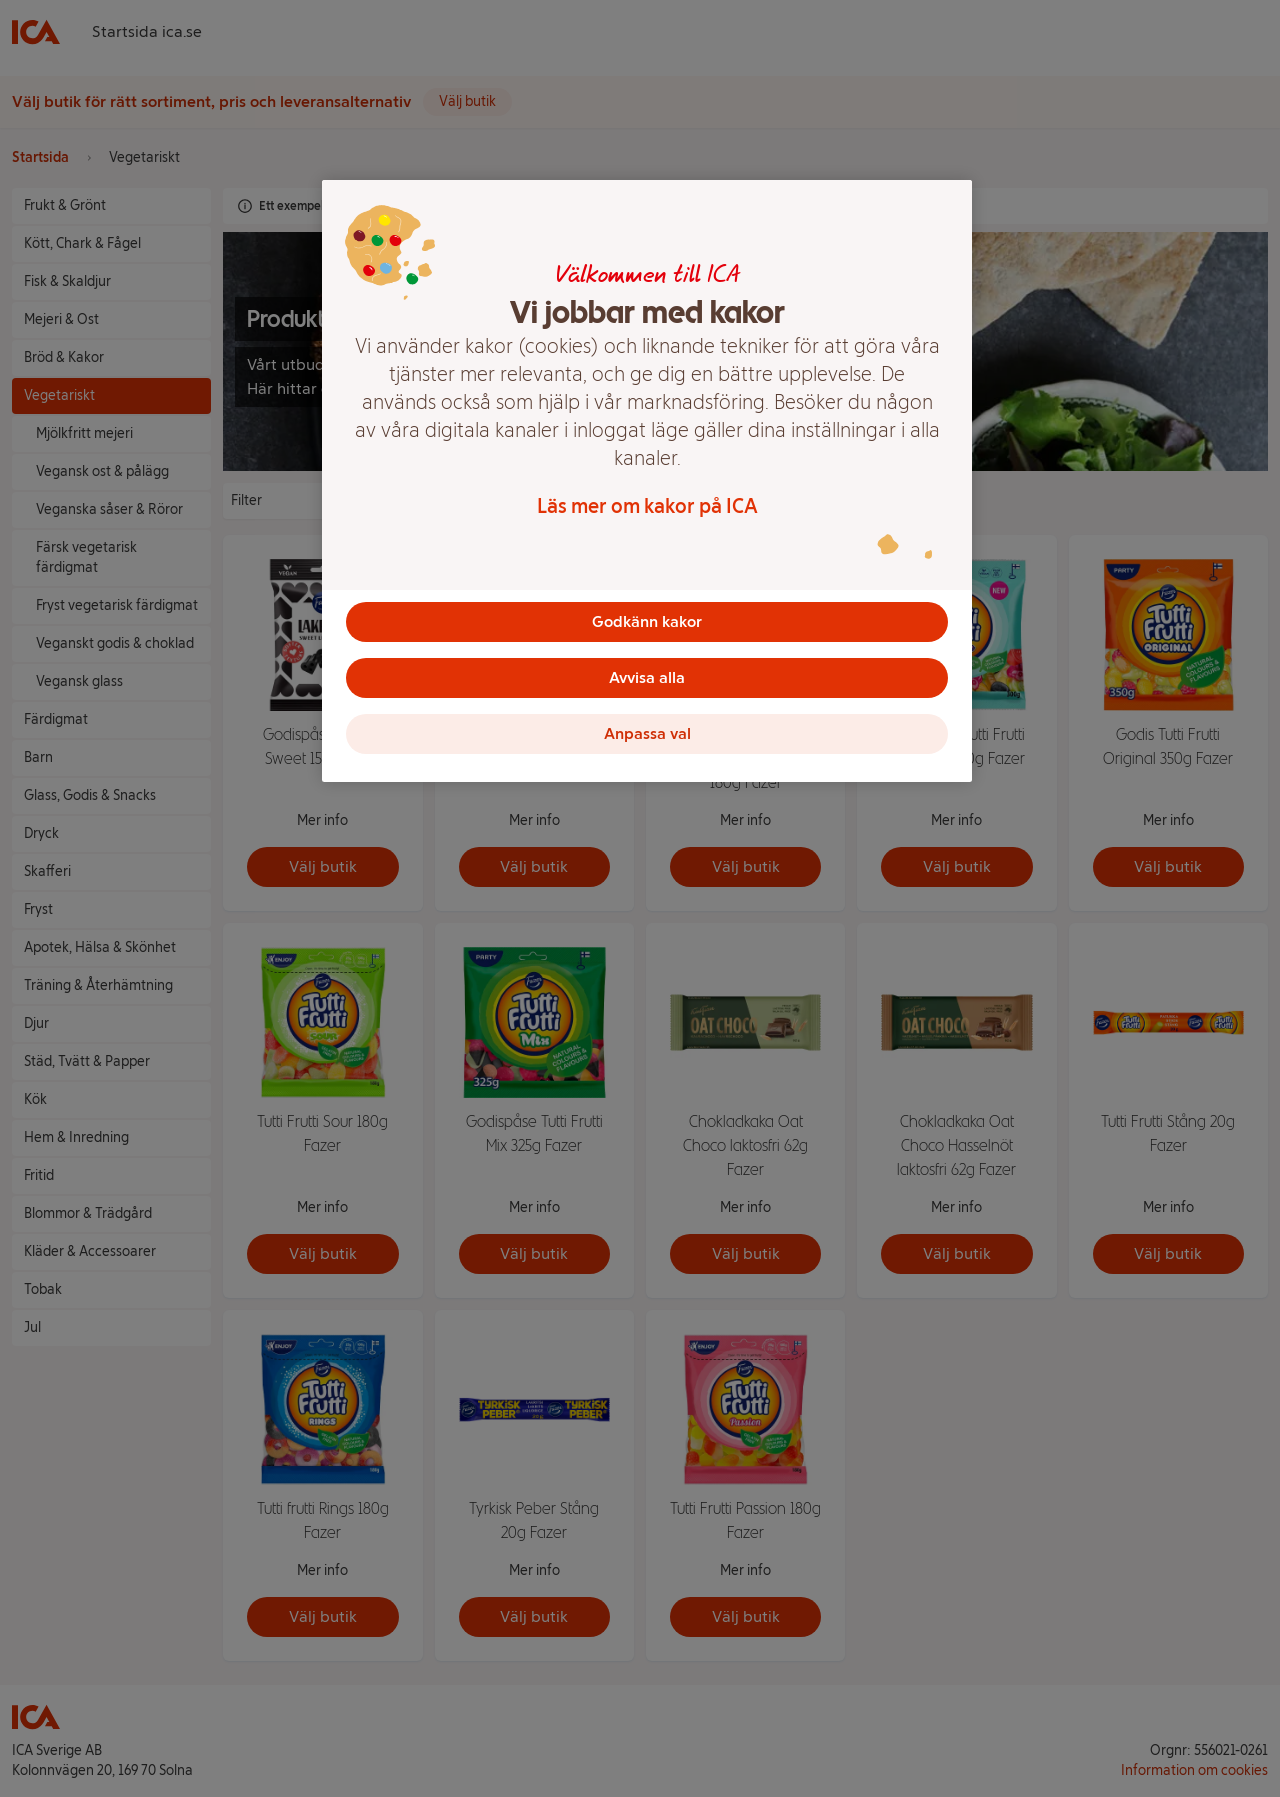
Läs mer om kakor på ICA (647, 506)
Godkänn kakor (647, 621)
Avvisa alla (647, 677)
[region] (647, 481)
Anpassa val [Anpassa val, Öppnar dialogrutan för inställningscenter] (647, 733)
